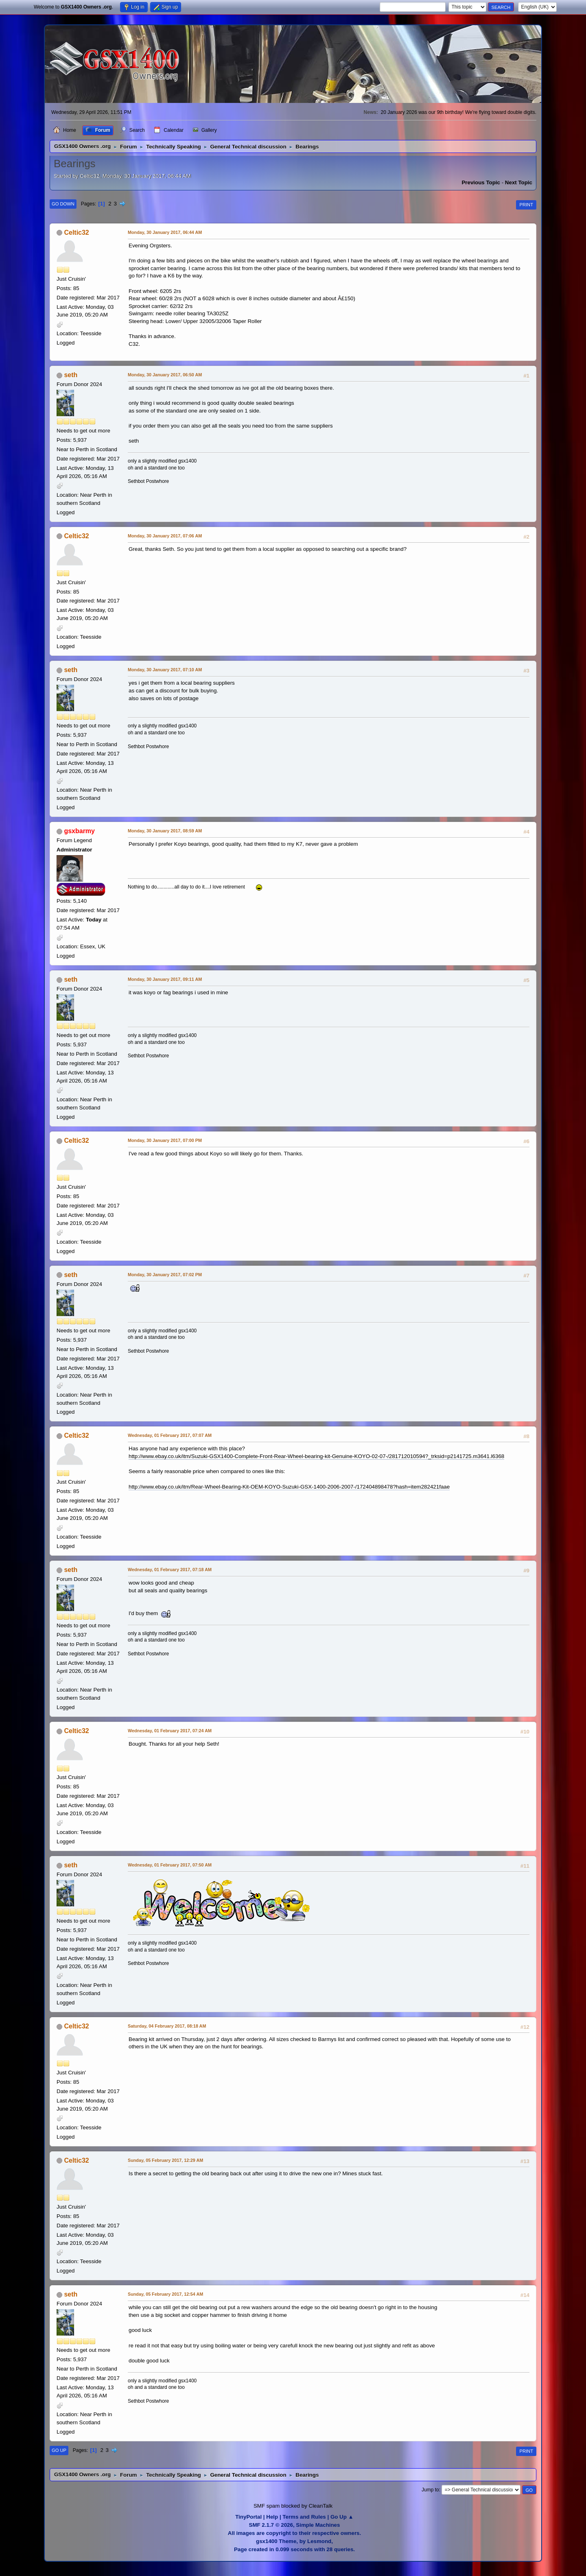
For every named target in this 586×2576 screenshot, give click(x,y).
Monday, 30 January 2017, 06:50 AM (165, 374)
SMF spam (267, 2506)
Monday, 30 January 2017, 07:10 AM (165, 669)
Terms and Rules (304, 2517)
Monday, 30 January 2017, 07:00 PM (165, 1140)
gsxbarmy (79, 830)
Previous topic (480, 182)
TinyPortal (248, 2517)
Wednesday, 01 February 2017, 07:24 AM (170, 1730)
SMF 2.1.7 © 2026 (271, 2525)
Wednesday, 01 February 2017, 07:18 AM (170, 1569)
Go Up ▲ (342, 2517)
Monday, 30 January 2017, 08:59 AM (165, 830)
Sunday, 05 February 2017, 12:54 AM (165, 2294)
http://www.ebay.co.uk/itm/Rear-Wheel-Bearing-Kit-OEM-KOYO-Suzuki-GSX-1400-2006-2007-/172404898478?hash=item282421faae (289, 1487)
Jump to (430, 2490)
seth (70, 374)
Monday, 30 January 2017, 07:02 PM (165, 1274)
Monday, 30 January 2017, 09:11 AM (165, 979)
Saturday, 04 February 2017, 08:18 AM (167, 2026)
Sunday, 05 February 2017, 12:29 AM (165, 2160)
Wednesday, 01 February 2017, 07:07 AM (170, 1435)
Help (272, 2517)
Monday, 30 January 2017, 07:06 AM (165, 535)
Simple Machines (318, 2525)
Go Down (63, 203)
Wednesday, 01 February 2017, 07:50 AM (170, 1864)
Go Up (59, 2450)
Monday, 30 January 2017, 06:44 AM (165, 232)
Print (526, 204)
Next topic (518, 182)
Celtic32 (76, 232)
